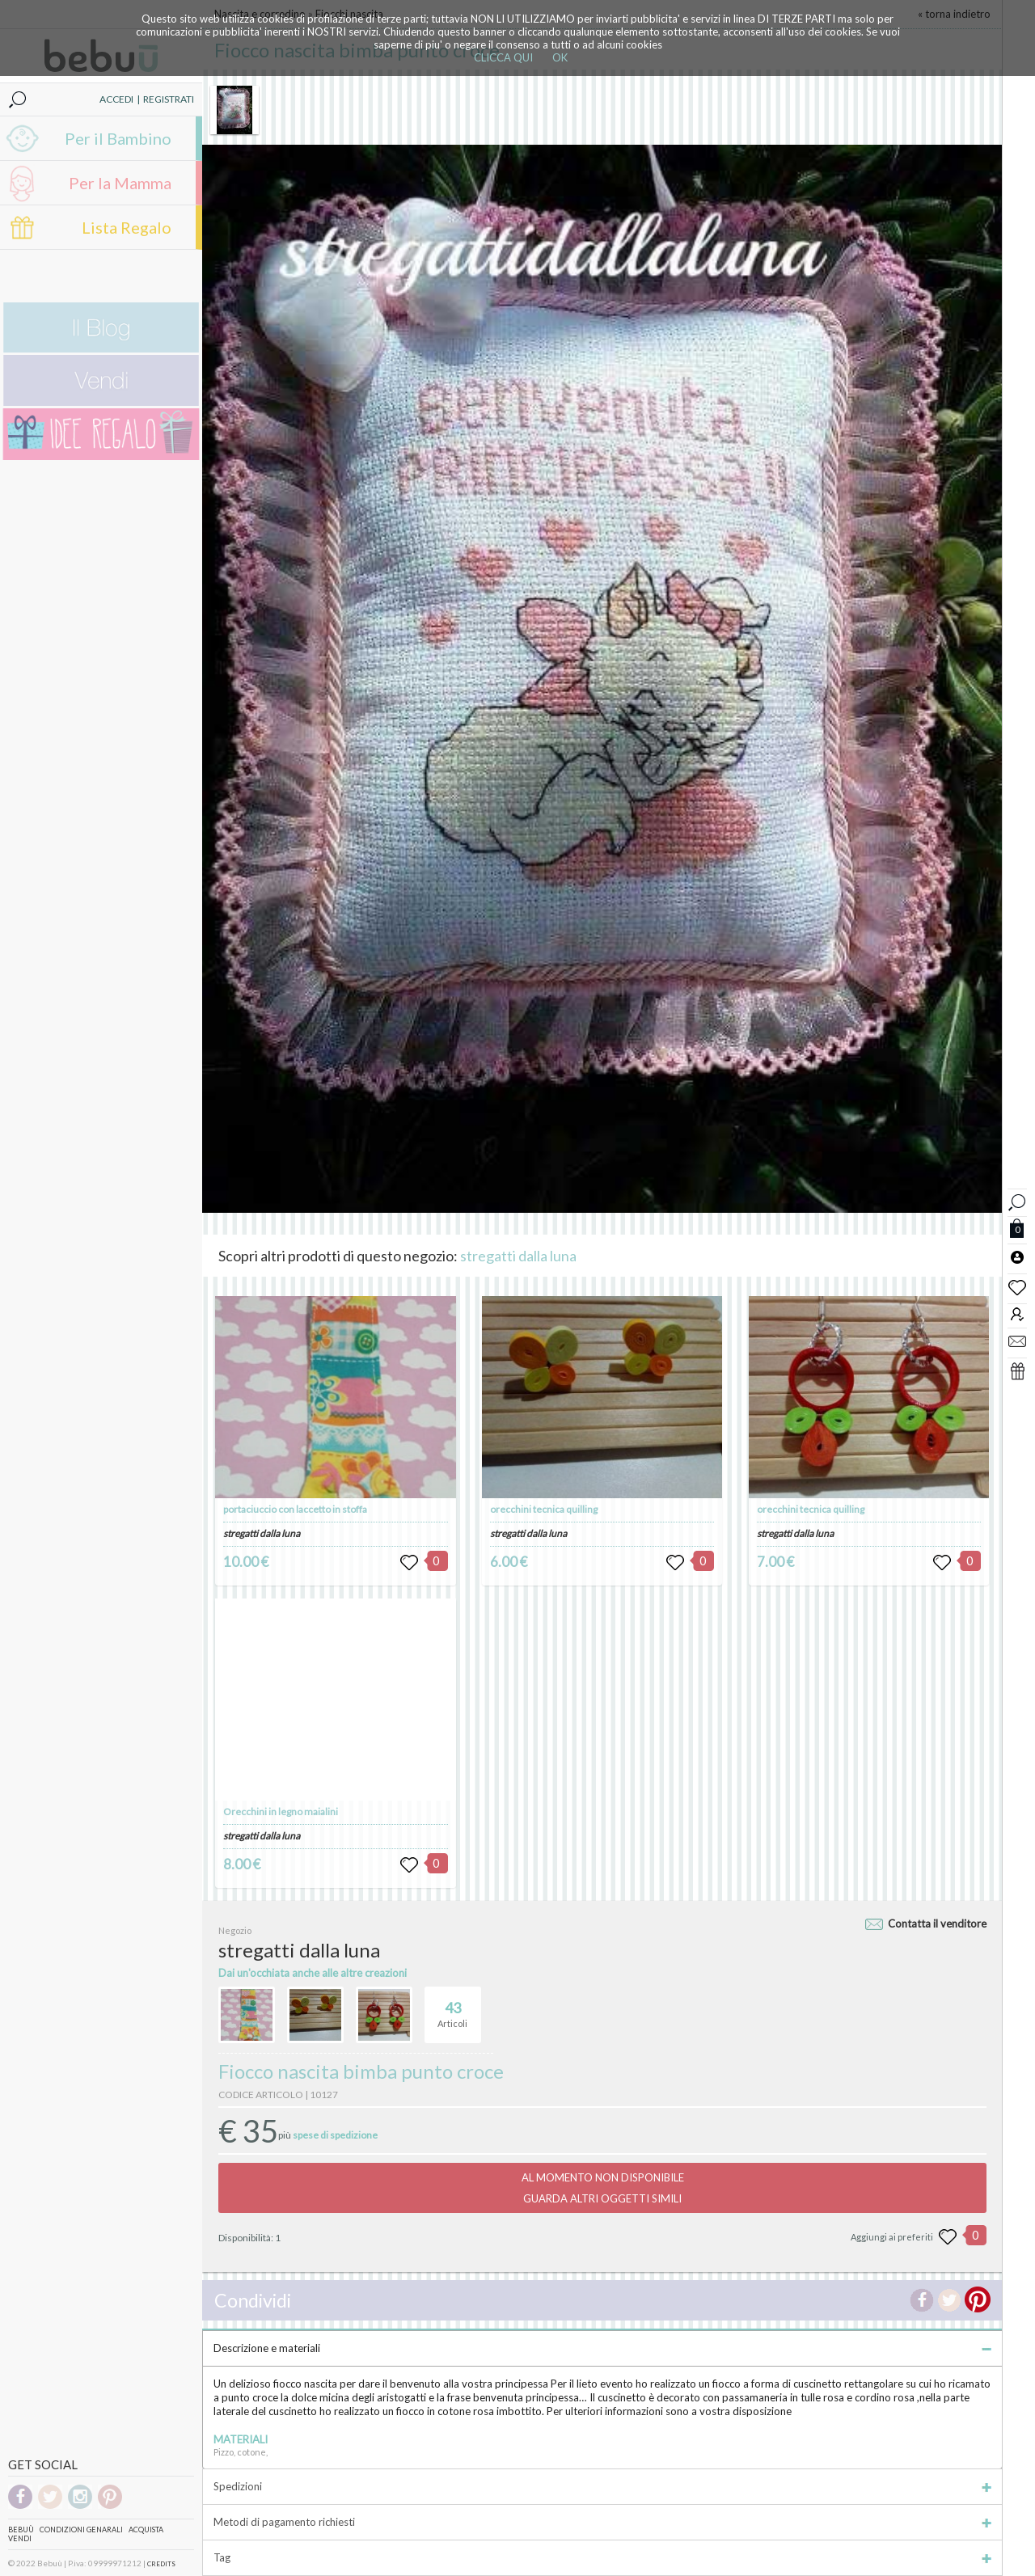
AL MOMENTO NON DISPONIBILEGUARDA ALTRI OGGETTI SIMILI (603, 2188)
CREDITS (161, 2564)
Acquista (146, 2529)
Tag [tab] (602, 2557)
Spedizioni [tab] (602, 2486)
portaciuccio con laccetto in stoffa (295, 1509)
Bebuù (21, 2529)
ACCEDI (116, 99)
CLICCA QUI (503, 57)
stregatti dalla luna (518, 1256)
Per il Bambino (118, 138)
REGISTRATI (168, 99)
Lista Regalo (126, 227)
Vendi (20, 2538)
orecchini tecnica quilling (544, 1509)
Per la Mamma (120, 182)
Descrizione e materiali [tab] (602, 2348)
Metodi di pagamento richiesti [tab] (602, 2521)
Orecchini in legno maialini (280, 1811)
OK (560, 57)
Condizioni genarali (81, 2529)
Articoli (452, 2008)
